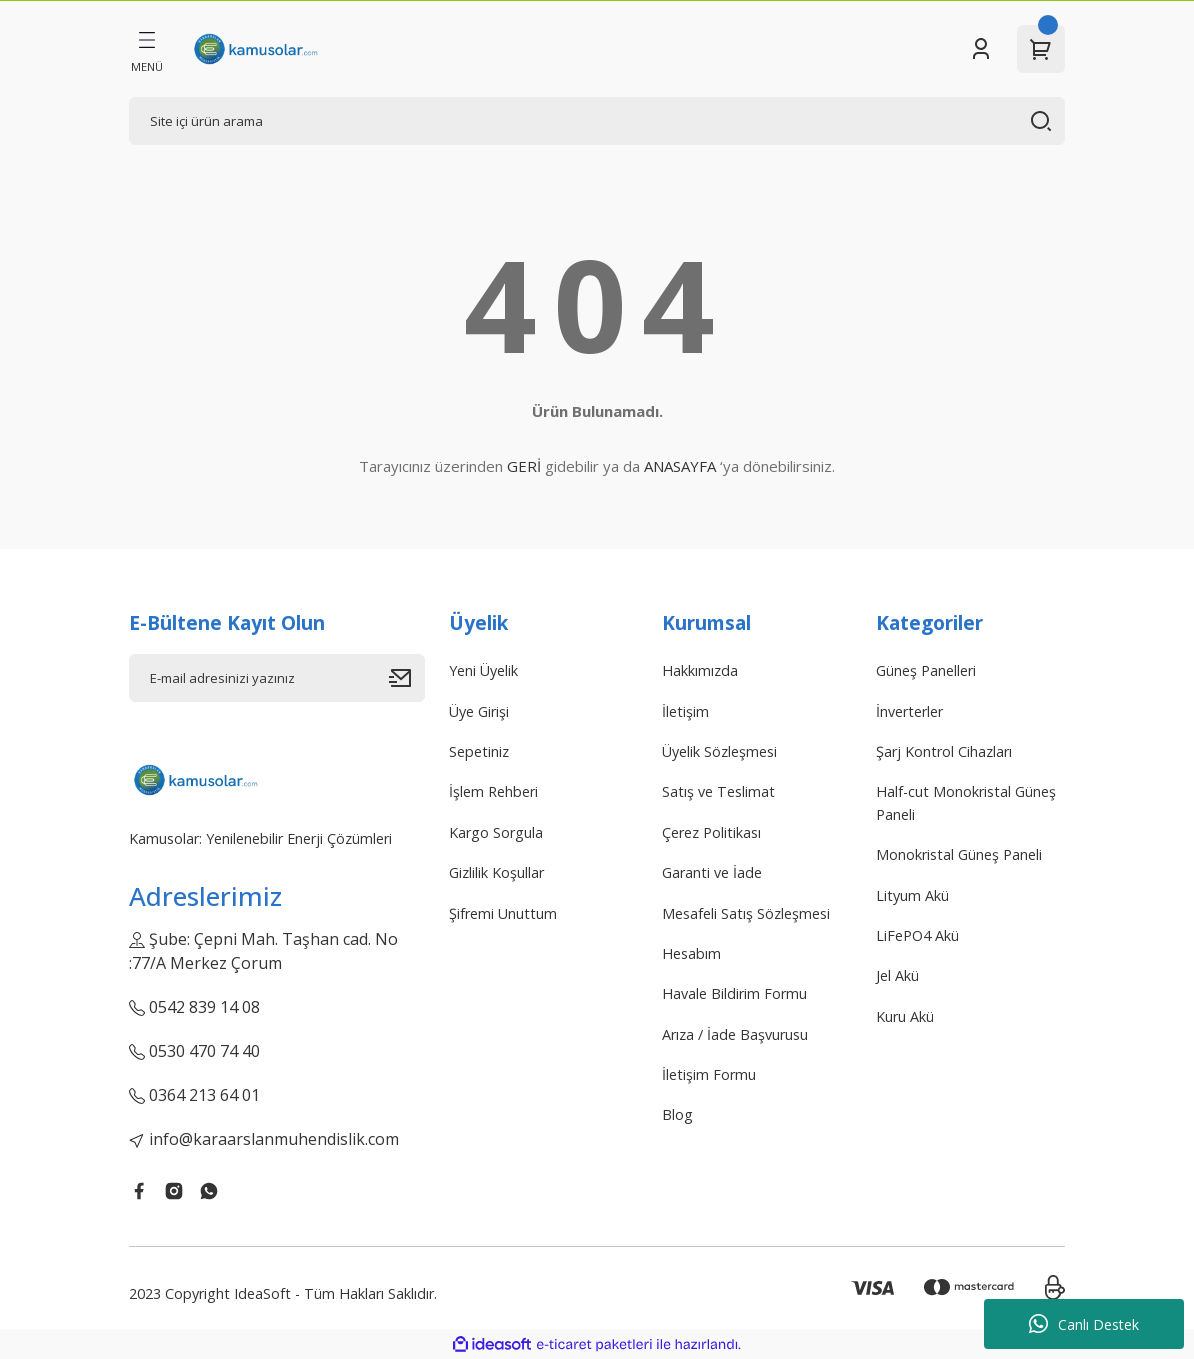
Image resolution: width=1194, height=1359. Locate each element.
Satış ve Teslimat (718, 791)
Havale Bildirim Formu (734, 993)
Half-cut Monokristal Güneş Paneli (966, 802)
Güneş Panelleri (926, 670)
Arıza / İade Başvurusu (735, 1034)
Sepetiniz (479, 751)
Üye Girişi (479, 711)
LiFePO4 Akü (917, 935)
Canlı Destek (1084, 1324)
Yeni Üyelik (483, 670)
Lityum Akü (912, 895)
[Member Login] (981, 49)
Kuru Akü (905, 1016)
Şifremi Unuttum (503, 913)
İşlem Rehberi (493, 791)
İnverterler (909, 711)
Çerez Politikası (711, 832)
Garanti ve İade (712, 872)
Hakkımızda (700, 670)
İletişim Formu (709, 1074)
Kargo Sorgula (496, 832)
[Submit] (407, 678)
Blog (677, 1114)
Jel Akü (897, 975)
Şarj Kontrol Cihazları (944, 751)
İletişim (685, 711)
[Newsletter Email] (277, 678)
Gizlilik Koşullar (496, 872)
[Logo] (255, 49)
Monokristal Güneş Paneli (959, 854)
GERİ (524, 466)
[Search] (597, 121)
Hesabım (691, 953)
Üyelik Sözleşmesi (719, 751)
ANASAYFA (680, 466)
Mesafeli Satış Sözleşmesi (746, 913)
